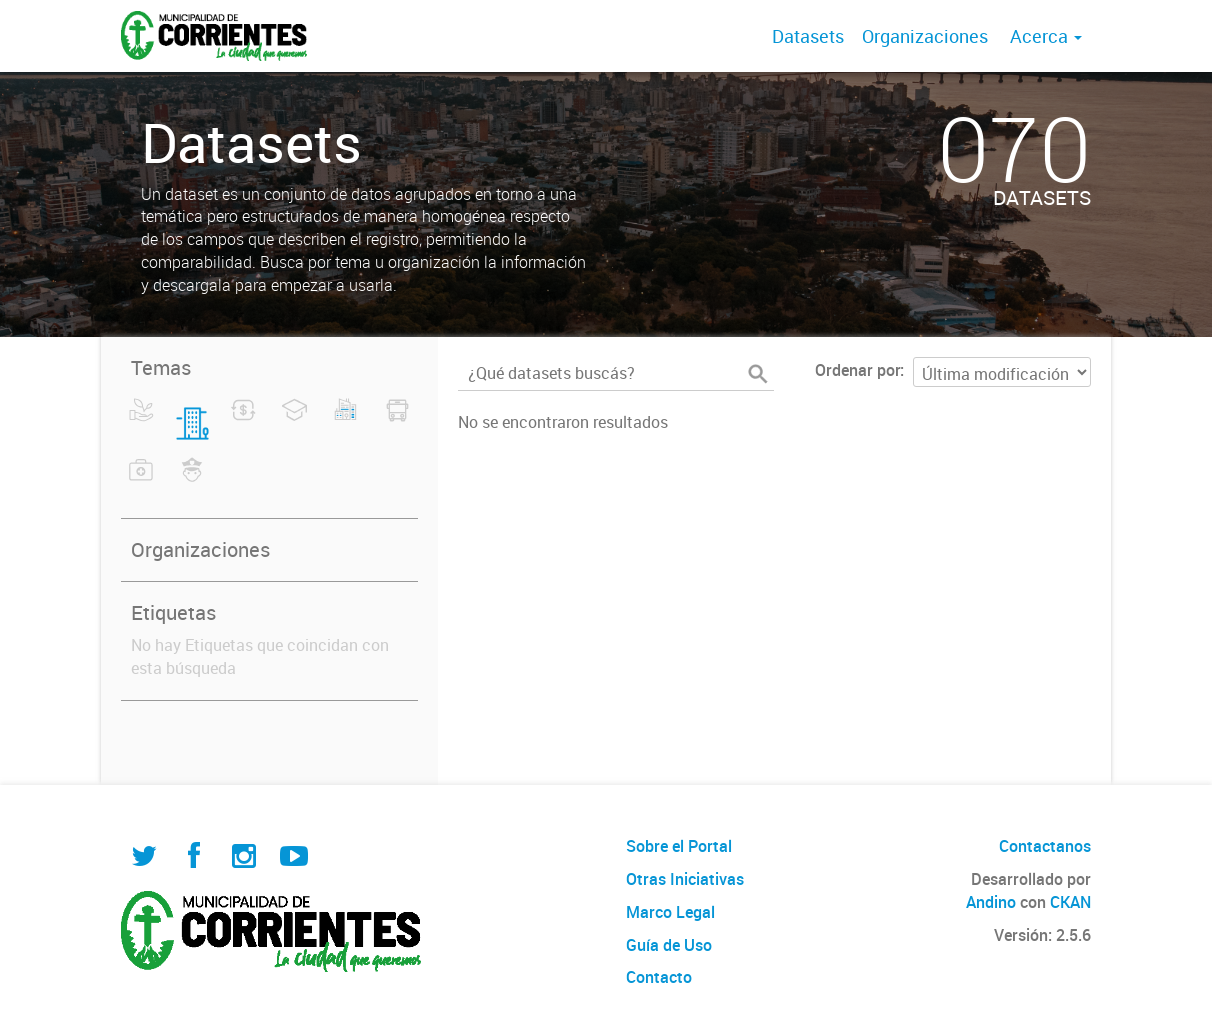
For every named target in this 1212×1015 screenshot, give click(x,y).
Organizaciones (925, 36)
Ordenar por (857, 370)
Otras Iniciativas (685, 879)
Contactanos (1045, 846)
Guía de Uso (669, 945)
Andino (991, 902)
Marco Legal (670, 912)
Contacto (659, 977)
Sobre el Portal (679, 846)
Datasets (808, 36)
